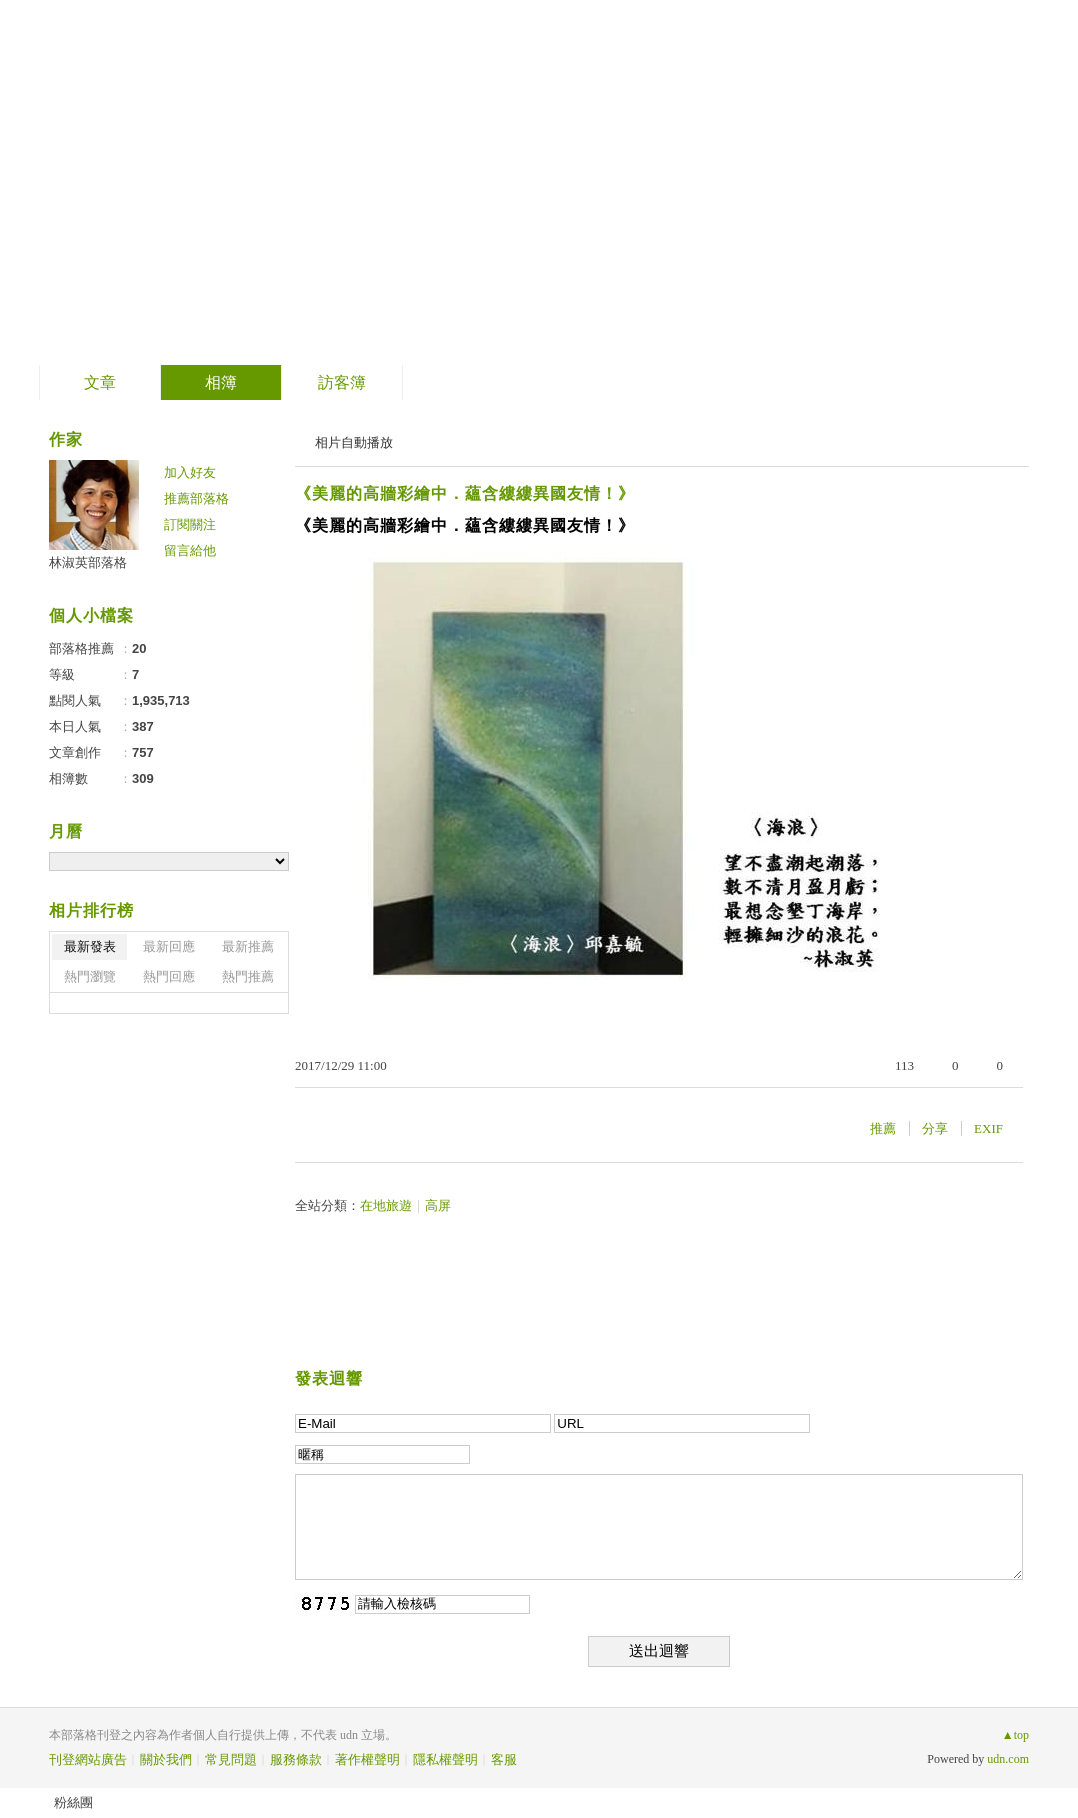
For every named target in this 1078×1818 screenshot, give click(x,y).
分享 (935, 1128)
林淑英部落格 (175, 175)
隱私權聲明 (445, 1759)
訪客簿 (342, 382)
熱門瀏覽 (90, 976)
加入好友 (190, 472)
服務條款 (296, 1759)
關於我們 (166, 1759)
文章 (100, 382)
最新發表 (90, 946)
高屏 (438, 1205)
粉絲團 (73, 1802)
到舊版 (335, 183)
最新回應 (169, 946)
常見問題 (231, 1759)
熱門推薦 (248, 976)
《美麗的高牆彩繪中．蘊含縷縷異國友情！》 (465, 493)
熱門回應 (169, 976)
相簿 (221, 382)
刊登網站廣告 (88, 1759)
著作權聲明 (367, 1759)
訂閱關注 (190, 524)
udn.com (1008, 1759)
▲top (1015, 1735)
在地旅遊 (386, 1205)
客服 (504, 1759)
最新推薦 (248, 946)
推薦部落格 (196, 498)
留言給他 (190, 550)
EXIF (988, 1128)
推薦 (883, 1128)
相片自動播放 (354, 442)
